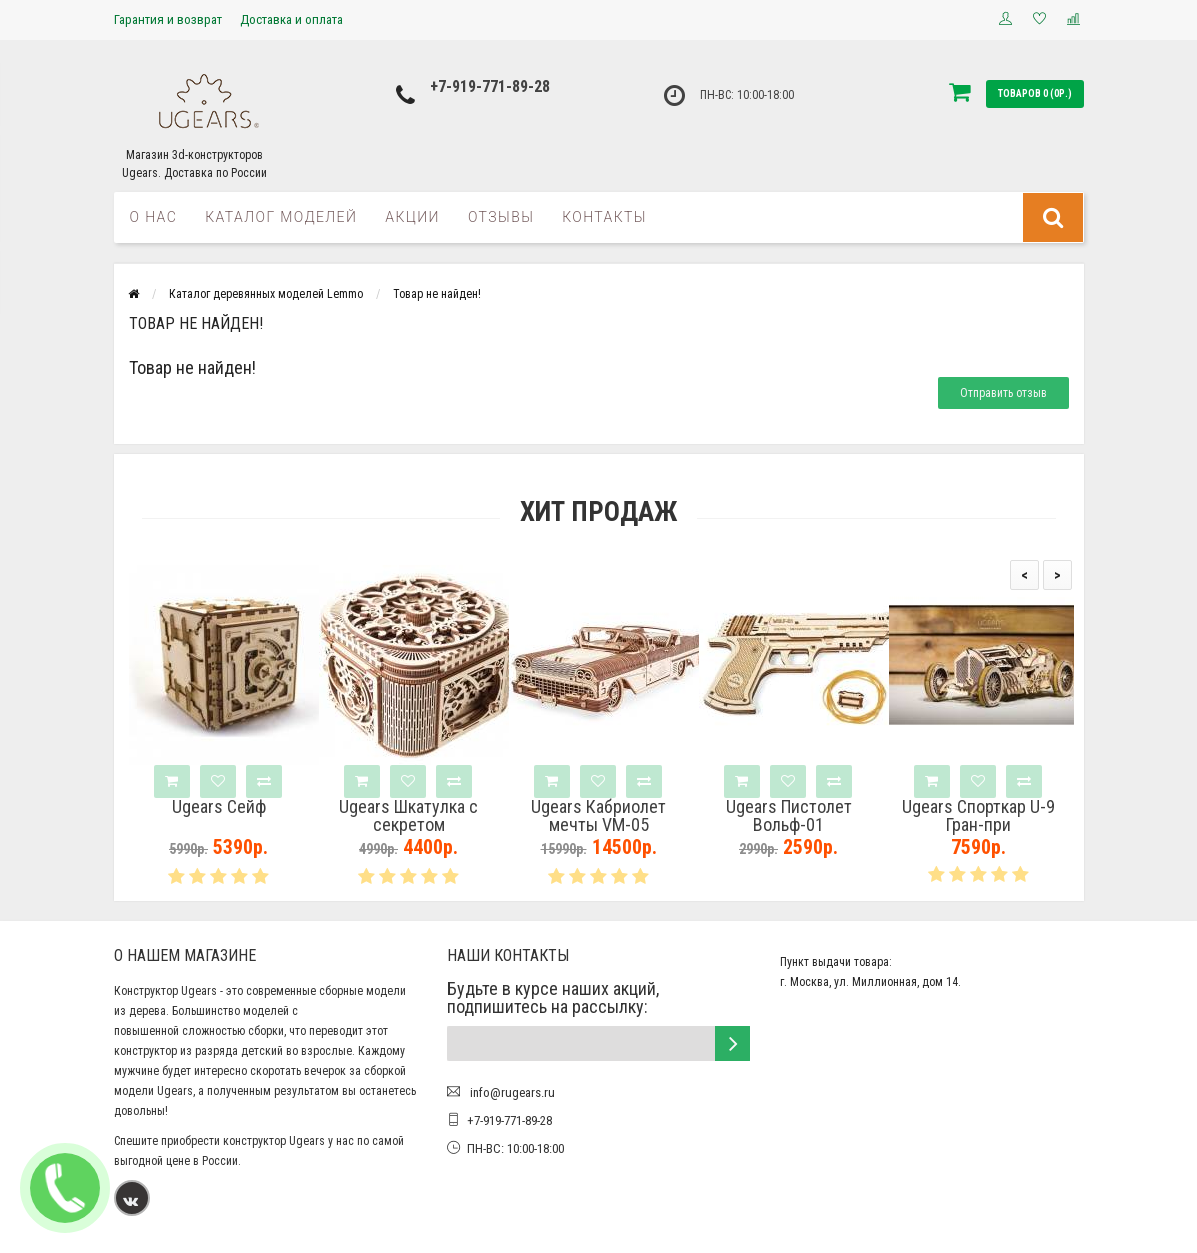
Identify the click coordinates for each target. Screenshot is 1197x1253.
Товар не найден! (437, 294)
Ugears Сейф (219, 807)
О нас (154, 217)
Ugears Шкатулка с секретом (408, 816)
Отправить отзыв (1003, 393)
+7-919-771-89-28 (490, 86)
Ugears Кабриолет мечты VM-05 (598, 816)
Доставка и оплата (291, 19)
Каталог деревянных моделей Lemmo (266, 294)
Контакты (604, 217)
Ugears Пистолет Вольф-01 (789, 816)
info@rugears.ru (511, 1092)
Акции (412, 217)
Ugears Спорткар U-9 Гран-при (978, 816)
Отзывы (501, 217)
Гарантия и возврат (168, 19)
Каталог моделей (281, 217)
